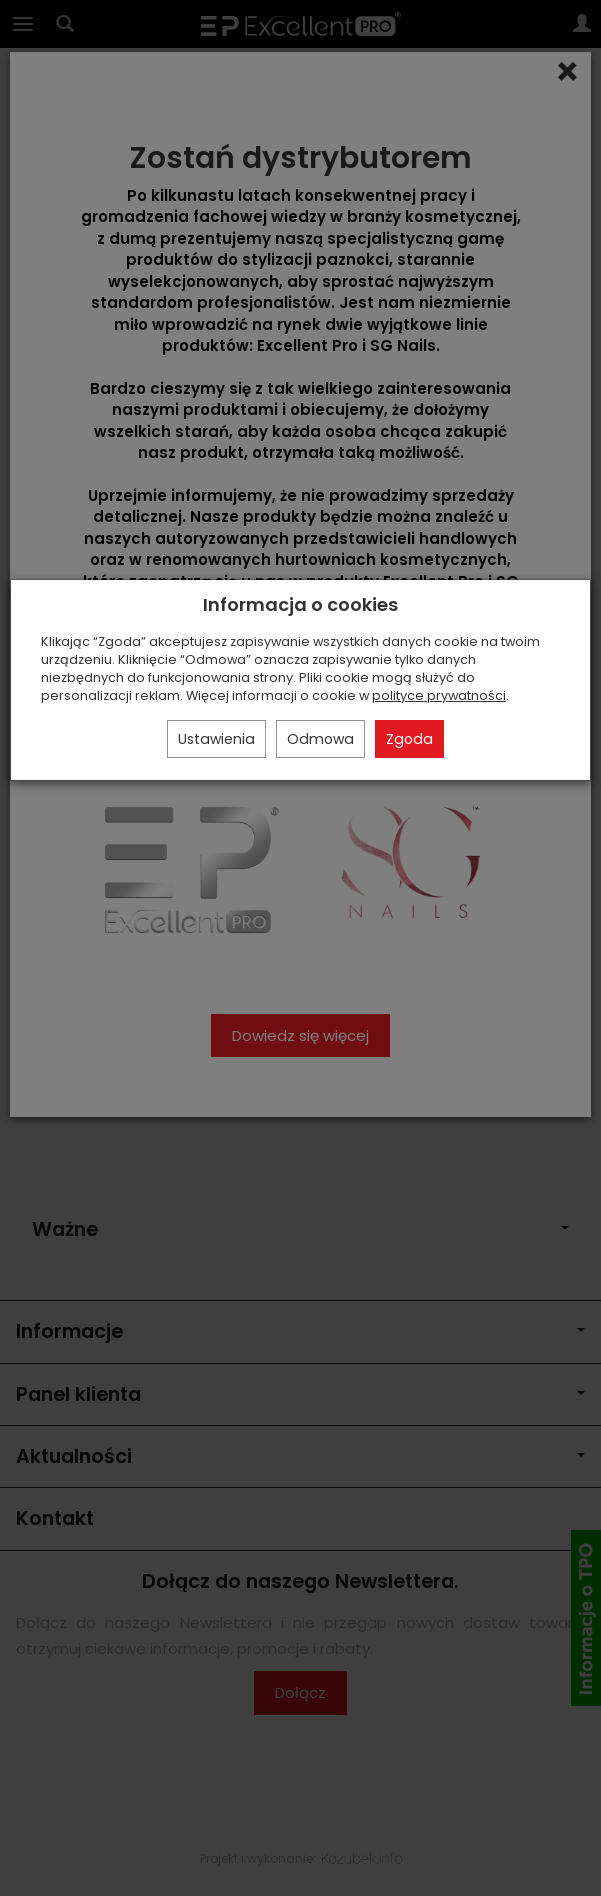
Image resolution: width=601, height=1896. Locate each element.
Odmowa (320, 739)
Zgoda (409, 739)
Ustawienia (216, 739)
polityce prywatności (439, 695)
